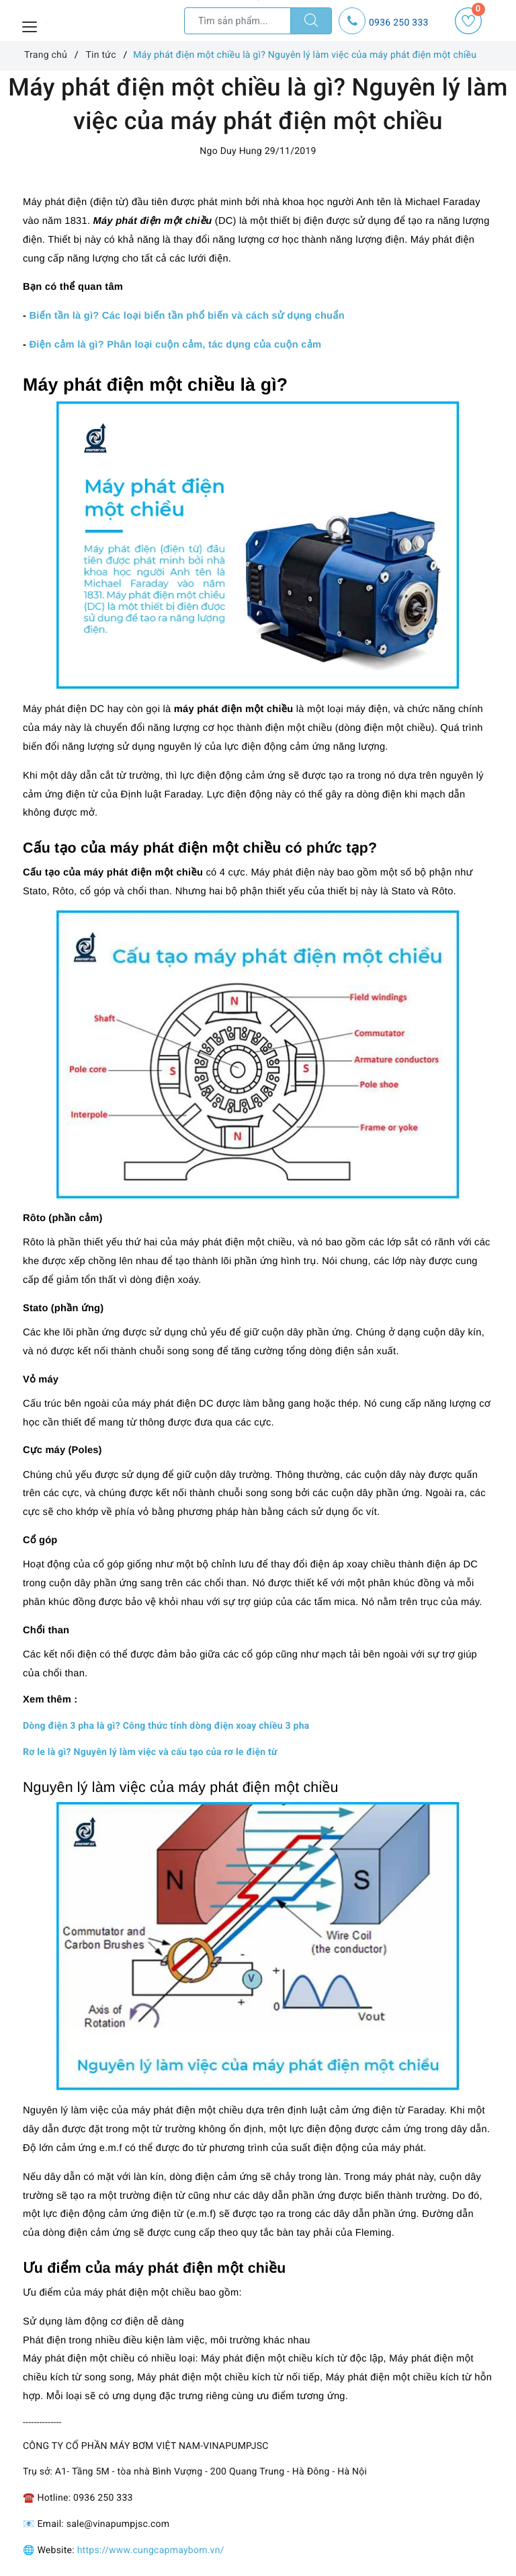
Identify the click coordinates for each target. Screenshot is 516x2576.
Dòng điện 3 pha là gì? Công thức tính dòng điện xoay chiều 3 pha (166, 1726)
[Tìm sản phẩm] (237, 20)
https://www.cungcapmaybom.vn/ (150, 2550)
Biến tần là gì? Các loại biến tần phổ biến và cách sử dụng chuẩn (187, 316)
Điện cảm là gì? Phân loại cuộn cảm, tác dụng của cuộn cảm (175, 345)
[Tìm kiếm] (311, 20)
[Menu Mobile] (30, 25)
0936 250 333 (399, 22)
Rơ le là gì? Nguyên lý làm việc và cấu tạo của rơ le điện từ (150, 1752)
